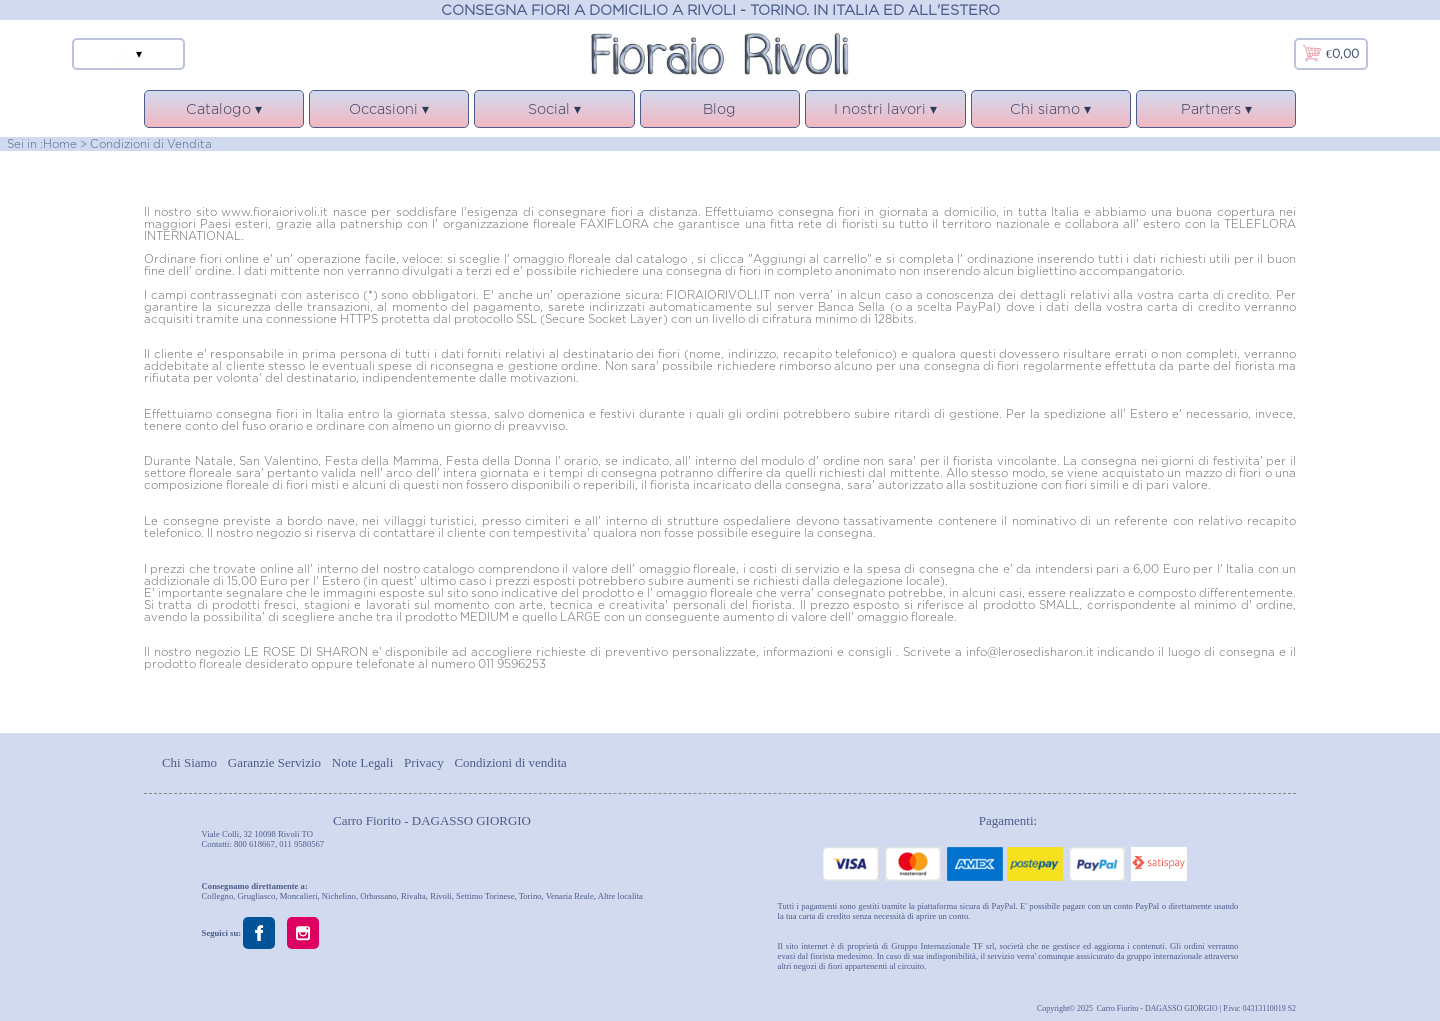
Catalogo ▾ (224, 114)
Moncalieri (299, 896)
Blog (719, 108)
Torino (530, 896)
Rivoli (441, 896)
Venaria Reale (570, 896)
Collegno (218, 896)
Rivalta (413, 896)
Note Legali (363, 762)
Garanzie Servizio (274, 762)
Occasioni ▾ (389, 114)
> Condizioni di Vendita (146, 144)
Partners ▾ (1216, 114)
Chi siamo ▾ (1051, 114)
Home (60, 144)
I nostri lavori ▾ (885, 114)
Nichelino (339, 896)
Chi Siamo (189, 762)
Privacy (424, 762)
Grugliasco (257, 896)
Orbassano (378, 896)
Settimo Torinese (485, 896)
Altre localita (620, 896)
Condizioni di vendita (510, 762)
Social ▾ (554, 114)
